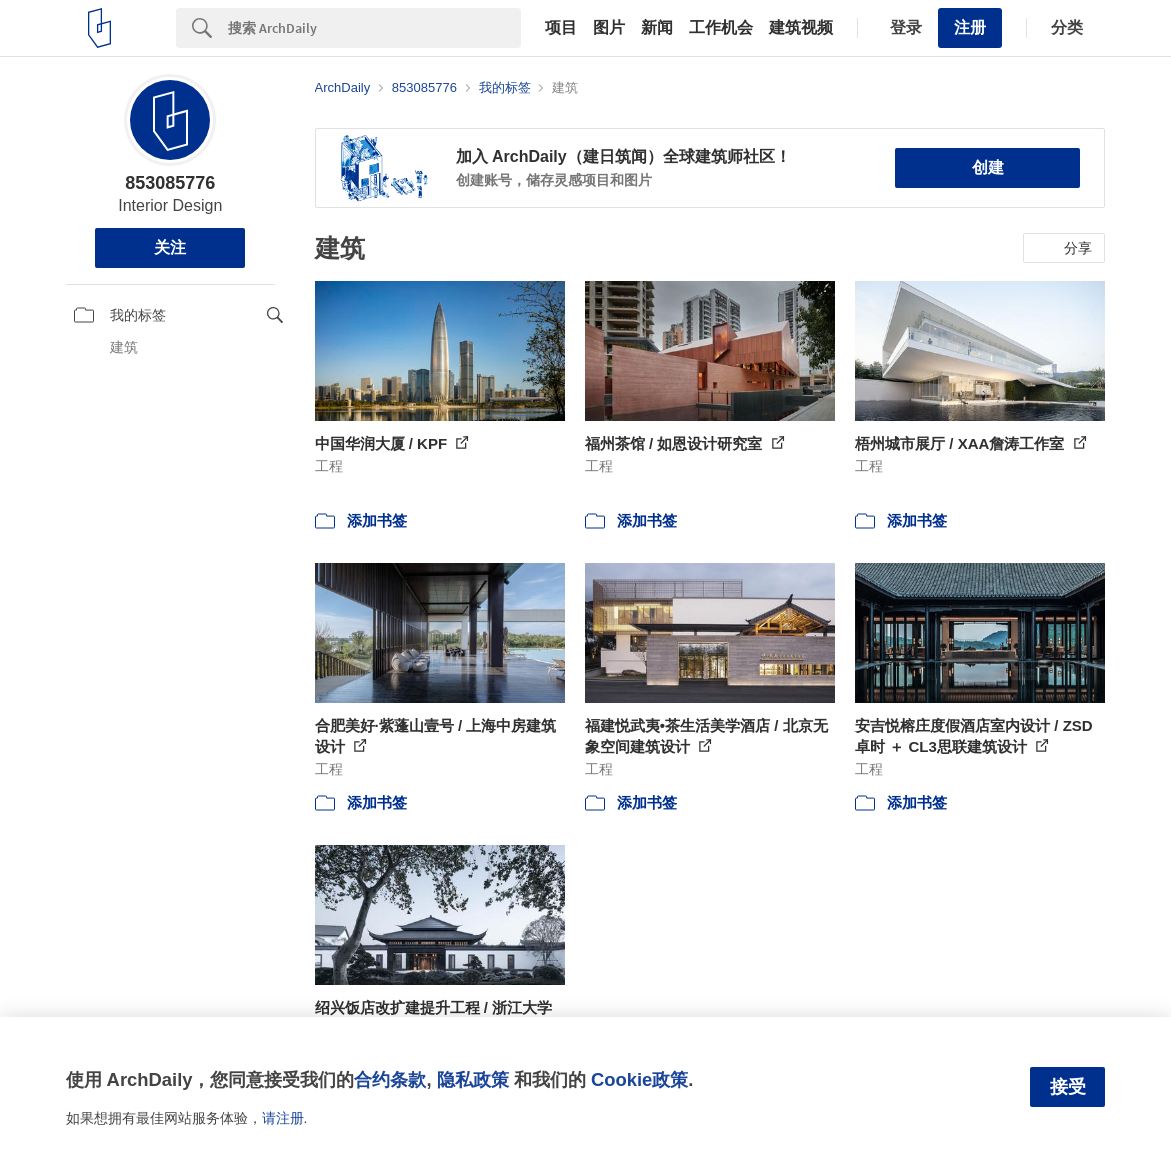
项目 (561, 28)
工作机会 (721, 28)
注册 (970, 27)
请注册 (283, 1118)
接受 (1068, 1087)
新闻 (657, 28)
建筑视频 (801, 28)
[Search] (374, 28)
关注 (170, 247)
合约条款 (390, 1079)
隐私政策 (473, 1079)
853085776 (170, 183)
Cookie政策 (639, 1079)
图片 (609, 28)
